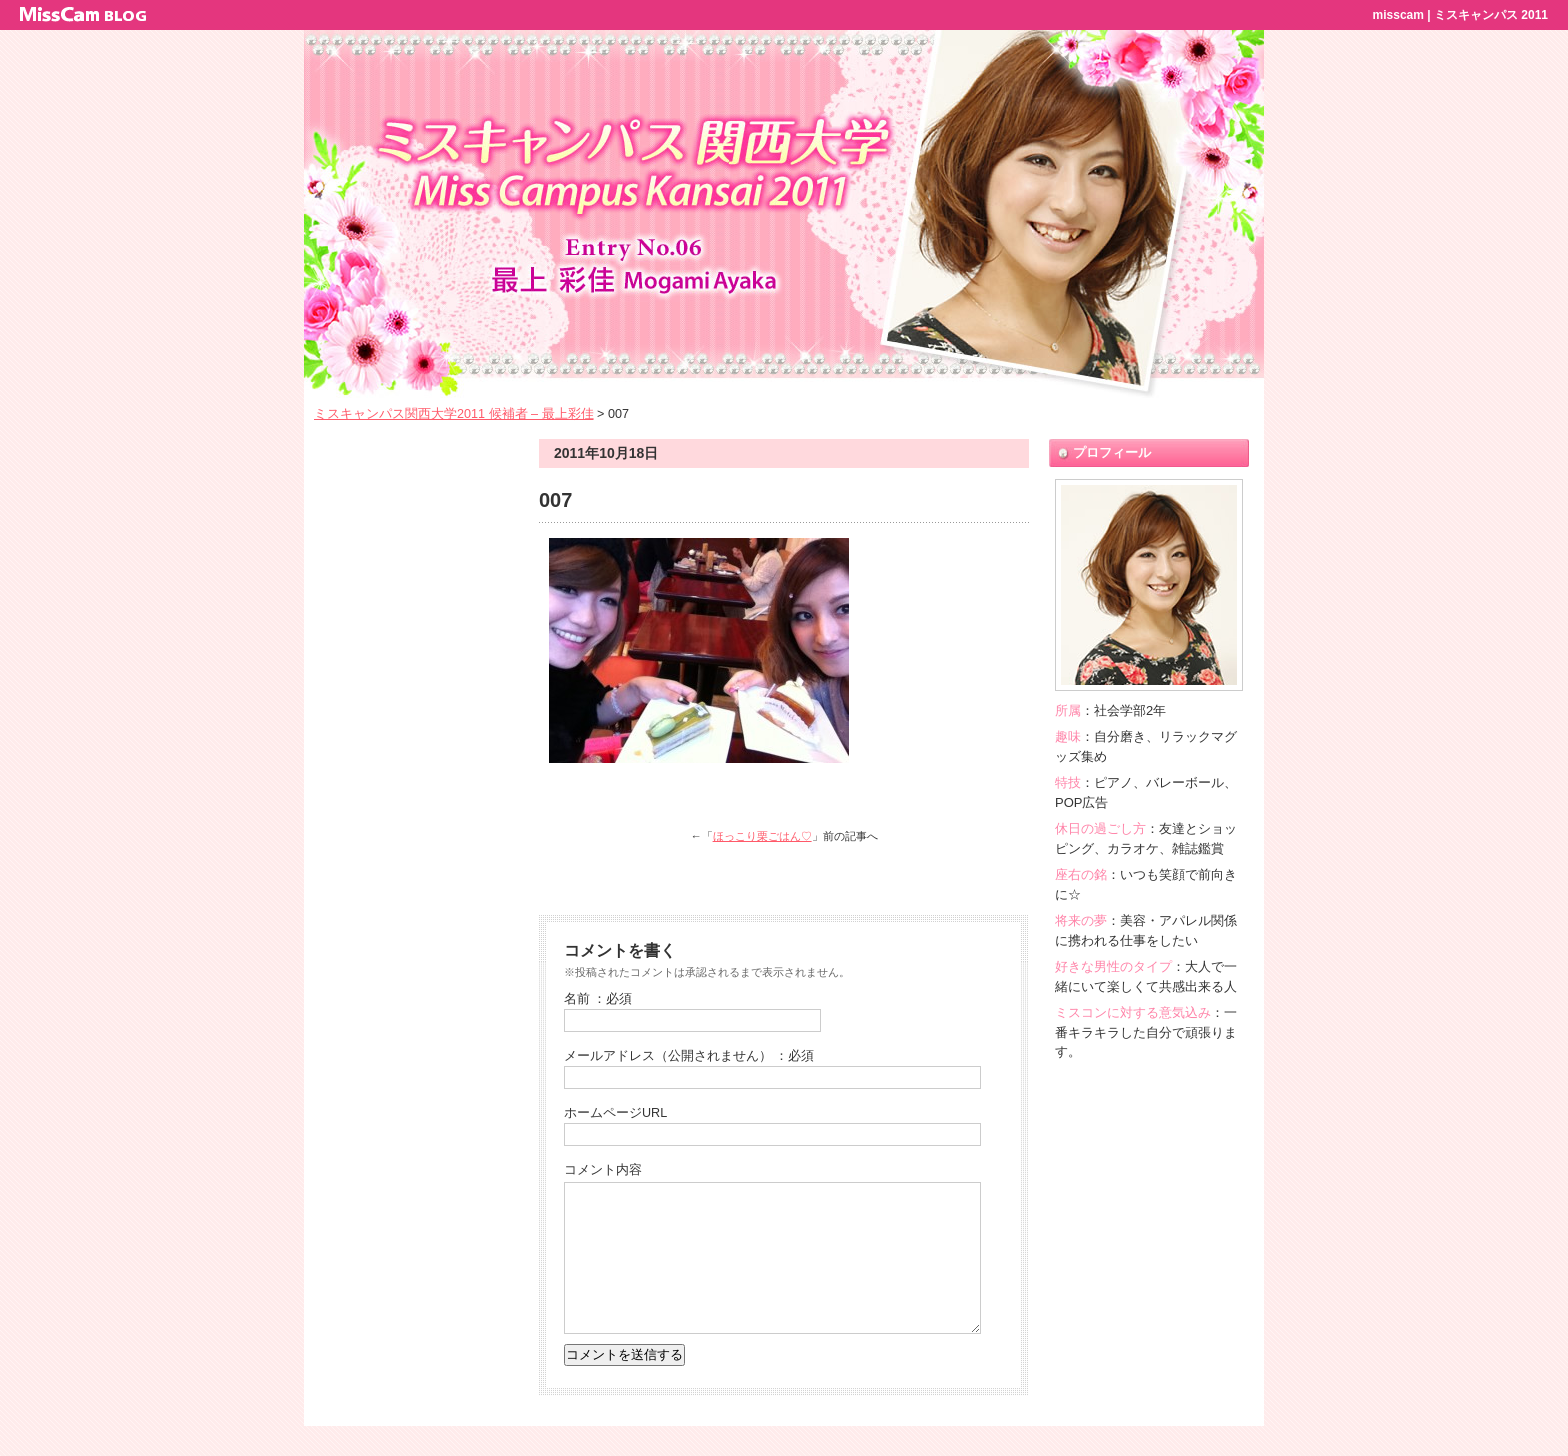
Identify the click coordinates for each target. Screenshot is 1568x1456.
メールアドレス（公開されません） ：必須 (689, 1056)
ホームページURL (615, 1113)
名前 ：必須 (598, 999)
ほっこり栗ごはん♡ (762, 836)
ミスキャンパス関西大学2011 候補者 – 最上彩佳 (454, 414)
